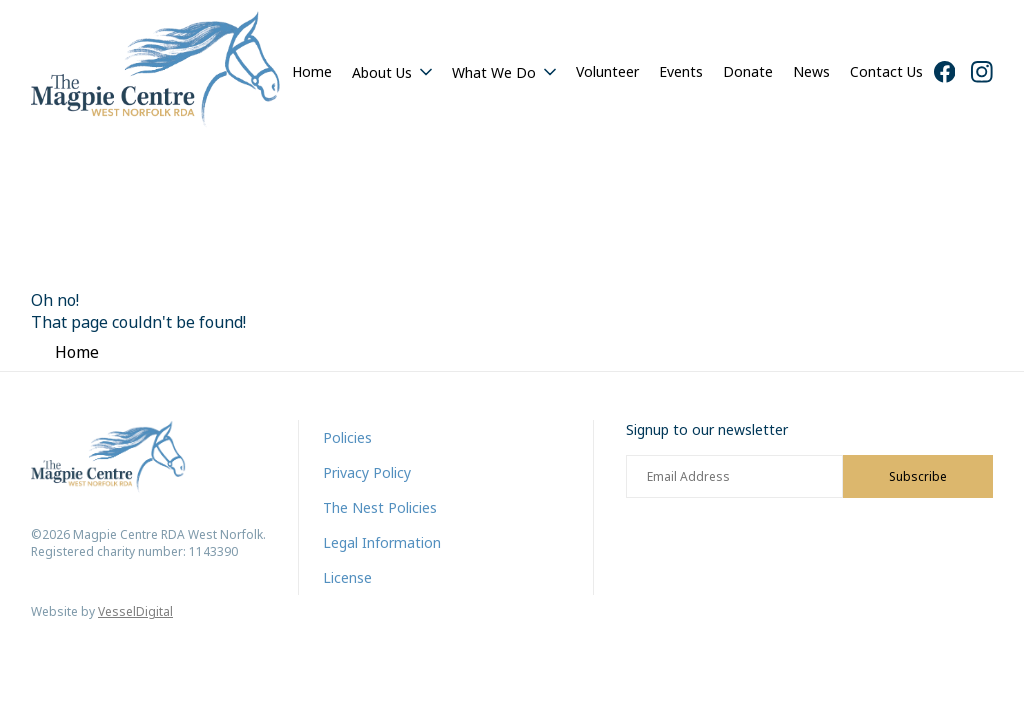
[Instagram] (982, 72)
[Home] (156, 72)
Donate (748, 71)
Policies (347, 437)
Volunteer (607, 71)
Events (681, 71)
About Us (382, 72)
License (347, 577)
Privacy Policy (367, 472)
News (811, 71)
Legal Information (382, 542)
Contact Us (886, 71)
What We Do (494, 72)
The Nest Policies (380, 507)
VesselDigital (135, 611)
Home (312, 71)
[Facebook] (945, 72)
